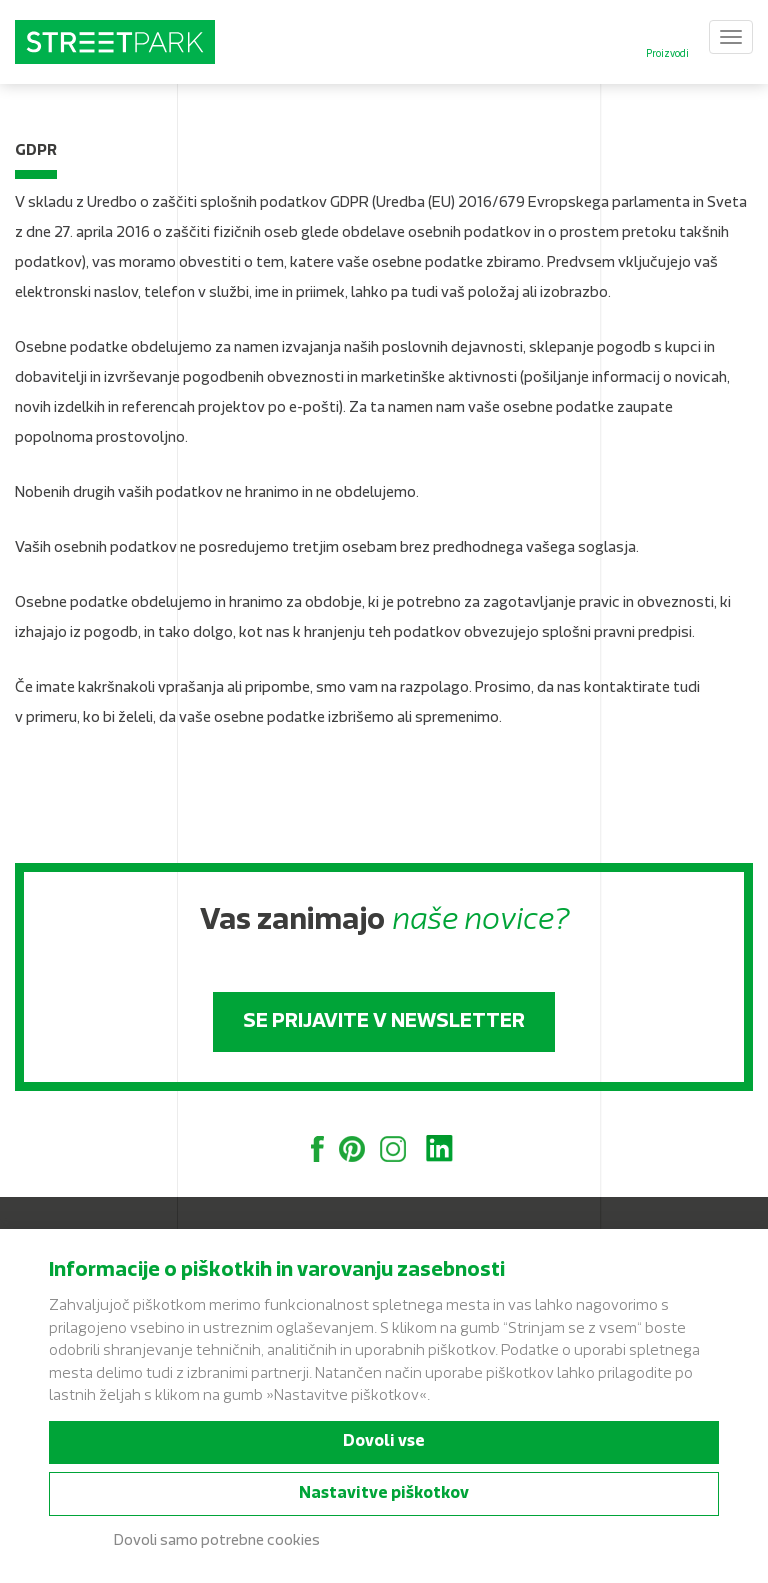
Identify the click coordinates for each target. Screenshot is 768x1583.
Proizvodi (667, 54)
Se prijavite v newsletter (384, 1022)
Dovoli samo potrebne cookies (217, 1541)
